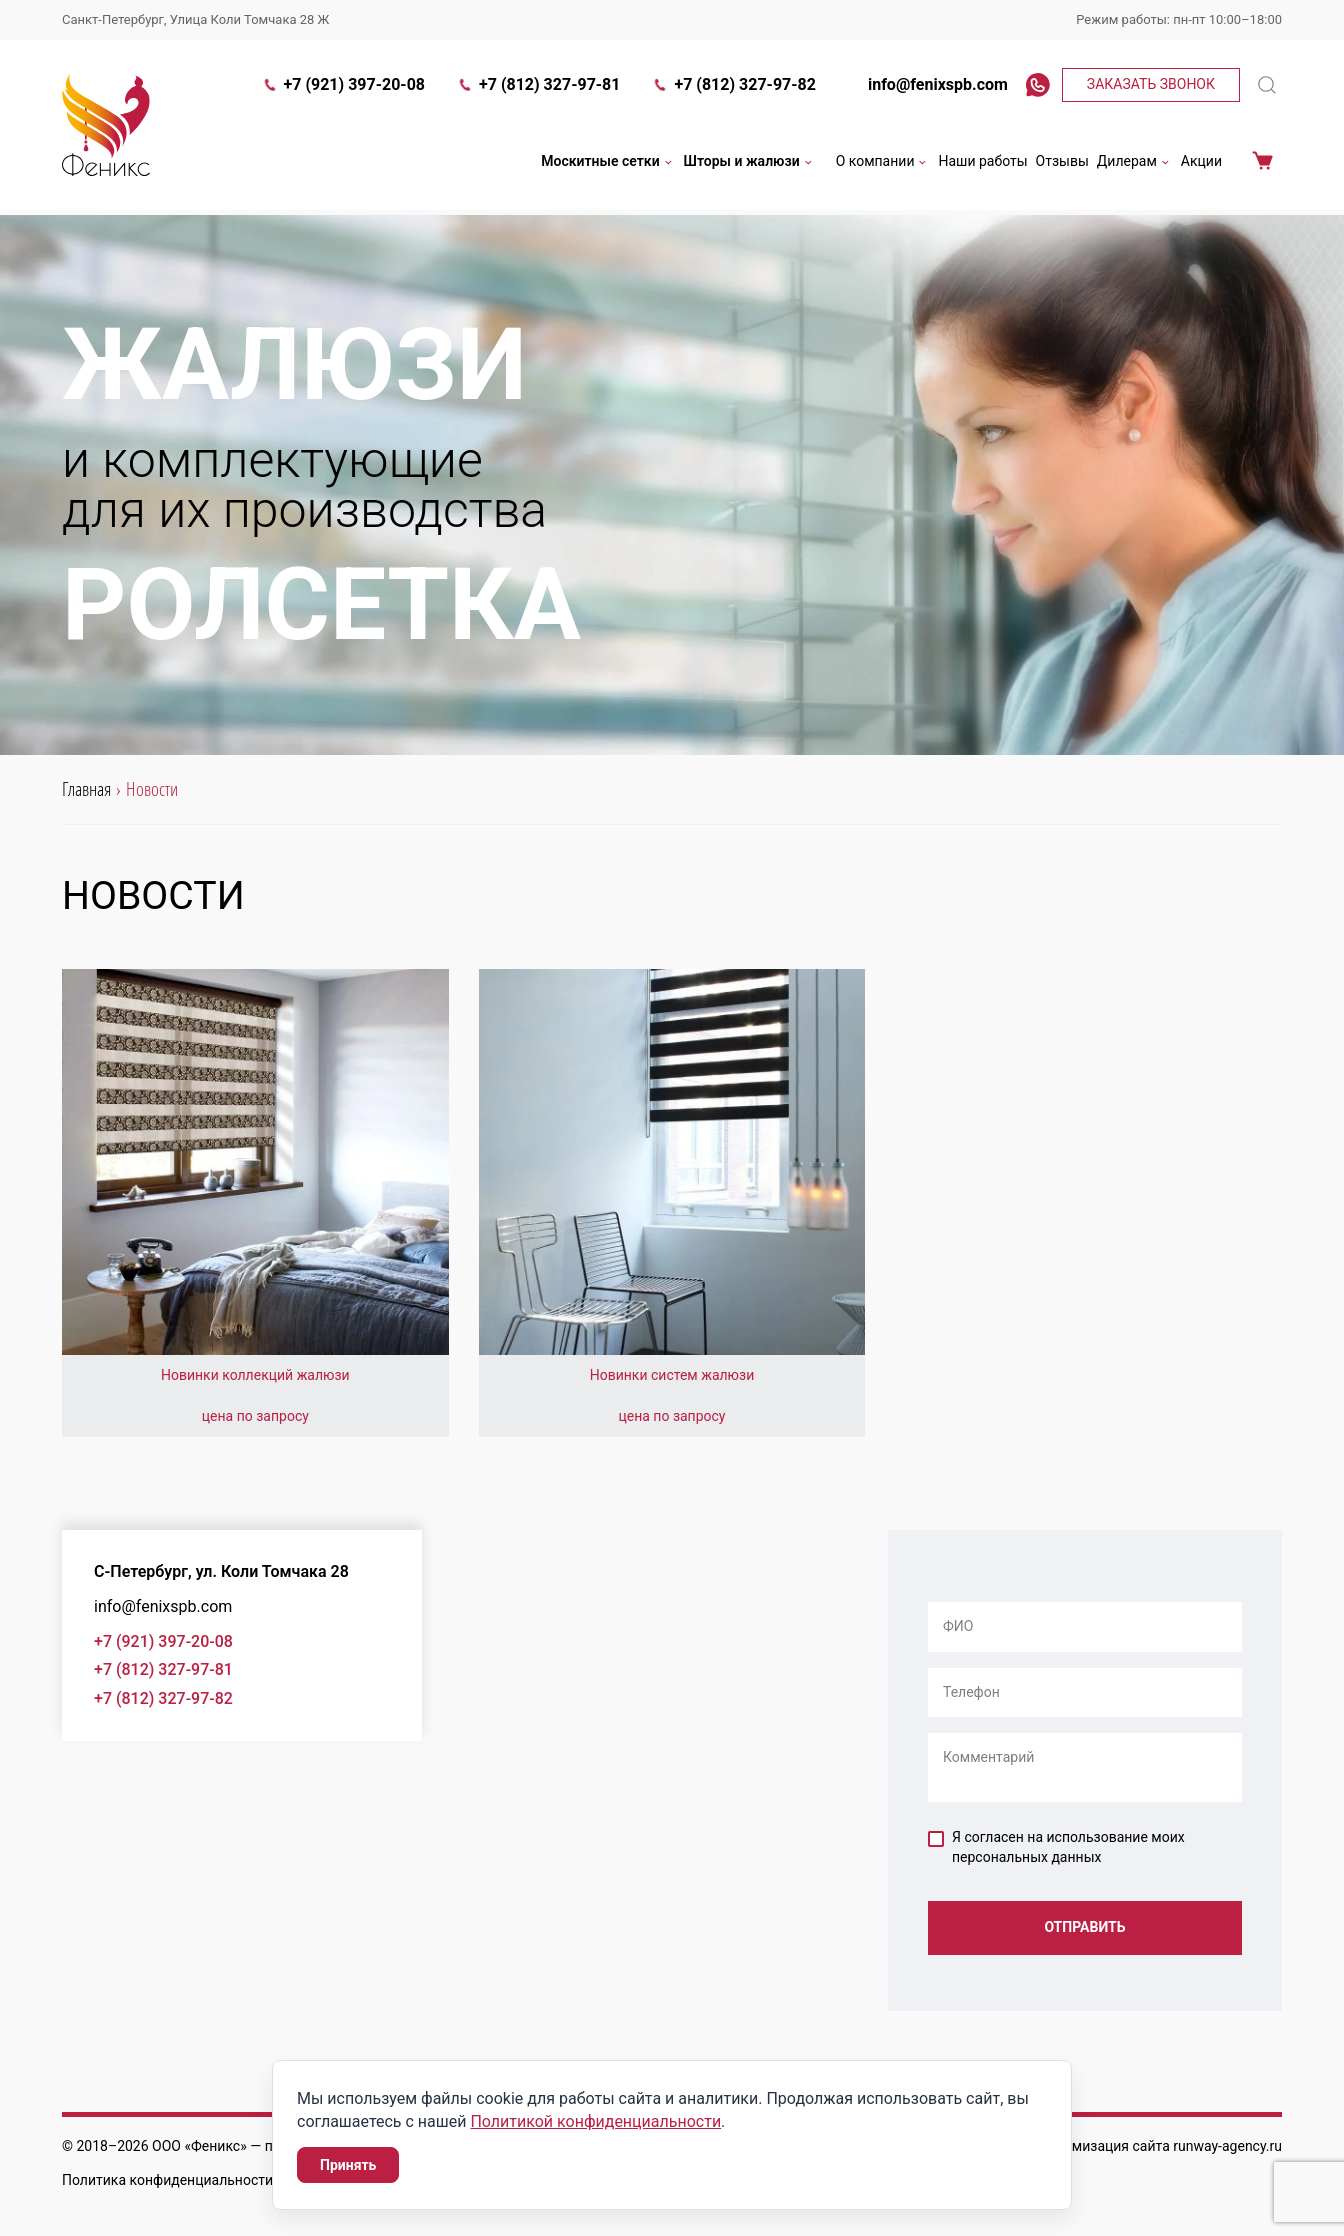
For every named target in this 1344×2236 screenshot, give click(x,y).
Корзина (1262, 163)
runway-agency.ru (1227, 2146)
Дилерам (1135, 163)
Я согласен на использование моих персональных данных (1056, 1847)
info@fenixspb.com (928, 86)
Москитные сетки (608, 163)
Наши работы (982, 163)
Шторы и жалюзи (750, 163)
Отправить (1084, 1928)
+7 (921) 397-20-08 (343, 86)
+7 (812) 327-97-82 (733, 86)
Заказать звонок (1151, 86)
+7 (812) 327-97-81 (538, 86)
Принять (348, 2165)
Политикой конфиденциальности (595, 2121)
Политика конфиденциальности (167, 2180)
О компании (883, 163)
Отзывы (1062, 163)
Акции (1201, 163)
